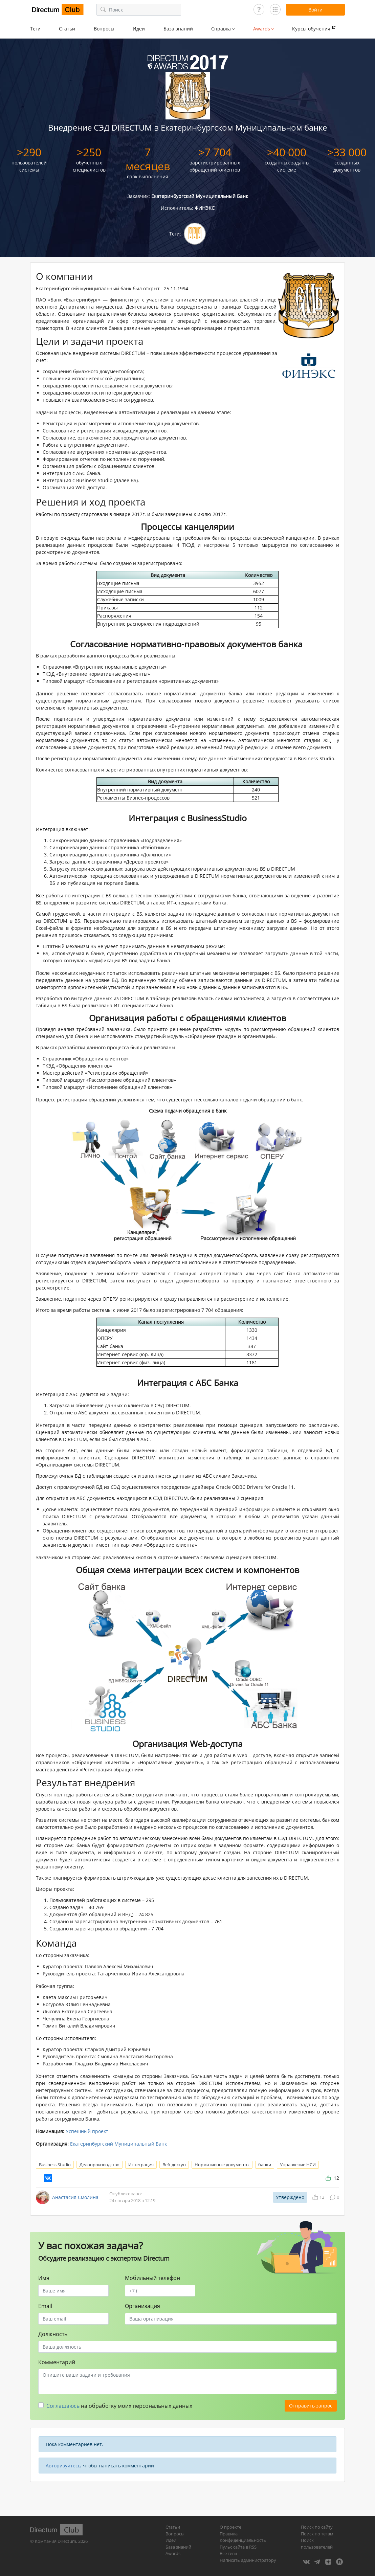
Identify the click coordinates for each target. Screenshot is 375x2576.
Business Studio (55, 2164)
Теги (35, 28)
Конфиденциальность (243, 2540)
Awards (173, 2553)
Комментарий (56, 2362)
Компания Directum (55, 2541)
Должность (52, 2334)
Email (45, 2306)
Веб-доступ (174, 2164)
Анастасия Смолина (75, 2197)
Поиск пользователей (317, 2543)
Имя (43, 2278)
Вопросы (104, 28)
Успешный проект (87, 2131)
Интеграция (141, 2164)
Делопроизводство (99, 2164)
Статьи (67, 28)
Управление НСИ (298, 2164)
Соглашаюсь (63, 2406)
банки (264, 2164)
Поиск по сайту (317, 2527)
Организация (142, 2306)
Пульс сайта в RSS (238, 2547)
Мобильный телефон (152, 2278)
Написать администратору (248, 2560)
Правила (229, 2534)
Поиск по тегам (317, 2534)
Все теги (228, 2553)
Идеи (139, 28)
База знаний (178, 28)
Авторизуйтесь (63, 2465)
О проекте (230, 2527)
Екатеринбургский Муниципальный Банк (118, 2144)
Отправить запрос (310, 2405)
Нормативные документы (222, 2164)
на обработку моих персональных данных (119, 2406)
